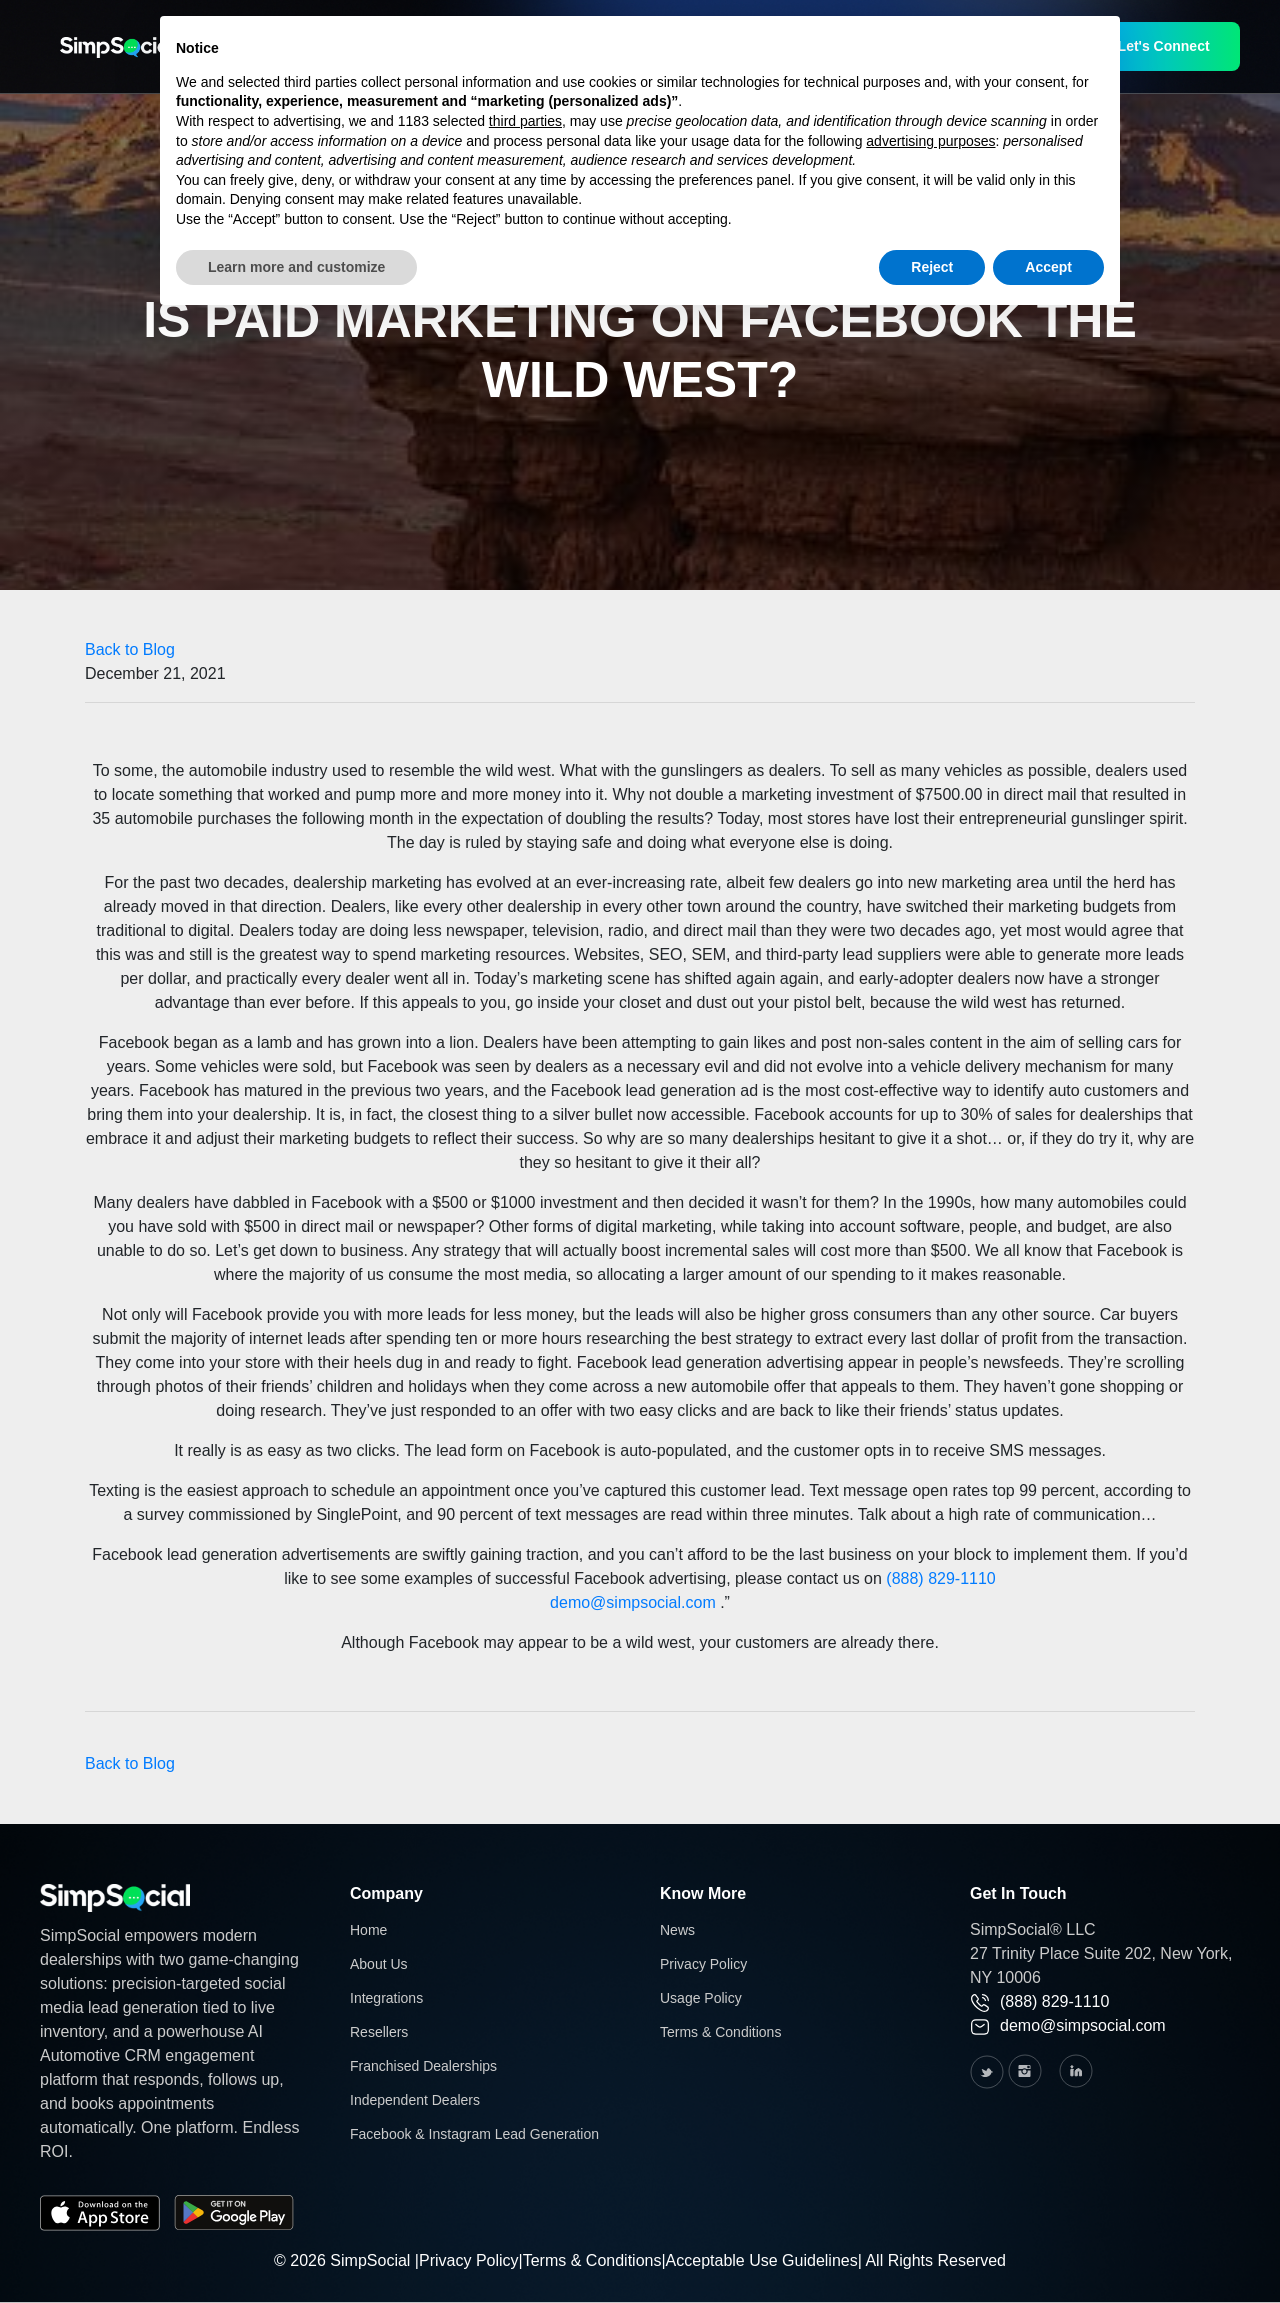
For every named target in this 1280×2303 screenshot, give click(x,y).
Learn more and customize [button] (296, 267)
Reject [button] (932, 267)
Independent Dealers (415, 2100)
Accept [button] (1048, 267)
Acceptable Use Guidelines (762, 2260)
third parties (525, 121)
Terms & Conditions (720, 2032)
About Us (379, 1964)
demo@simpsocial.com (633, 1602)
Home (368, 1930)
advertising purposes (930, 141)
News (677, 1930)
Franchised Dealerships (423, 2066)
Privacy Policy (703, 1964)
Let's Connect (1164, 46)
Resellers (379, 2032)
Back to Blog (130, 649)
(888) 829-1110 (940, 1578)
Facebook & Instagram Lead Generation (474, 2134)
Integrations (386, 1998)
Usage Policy (701, 1998)
